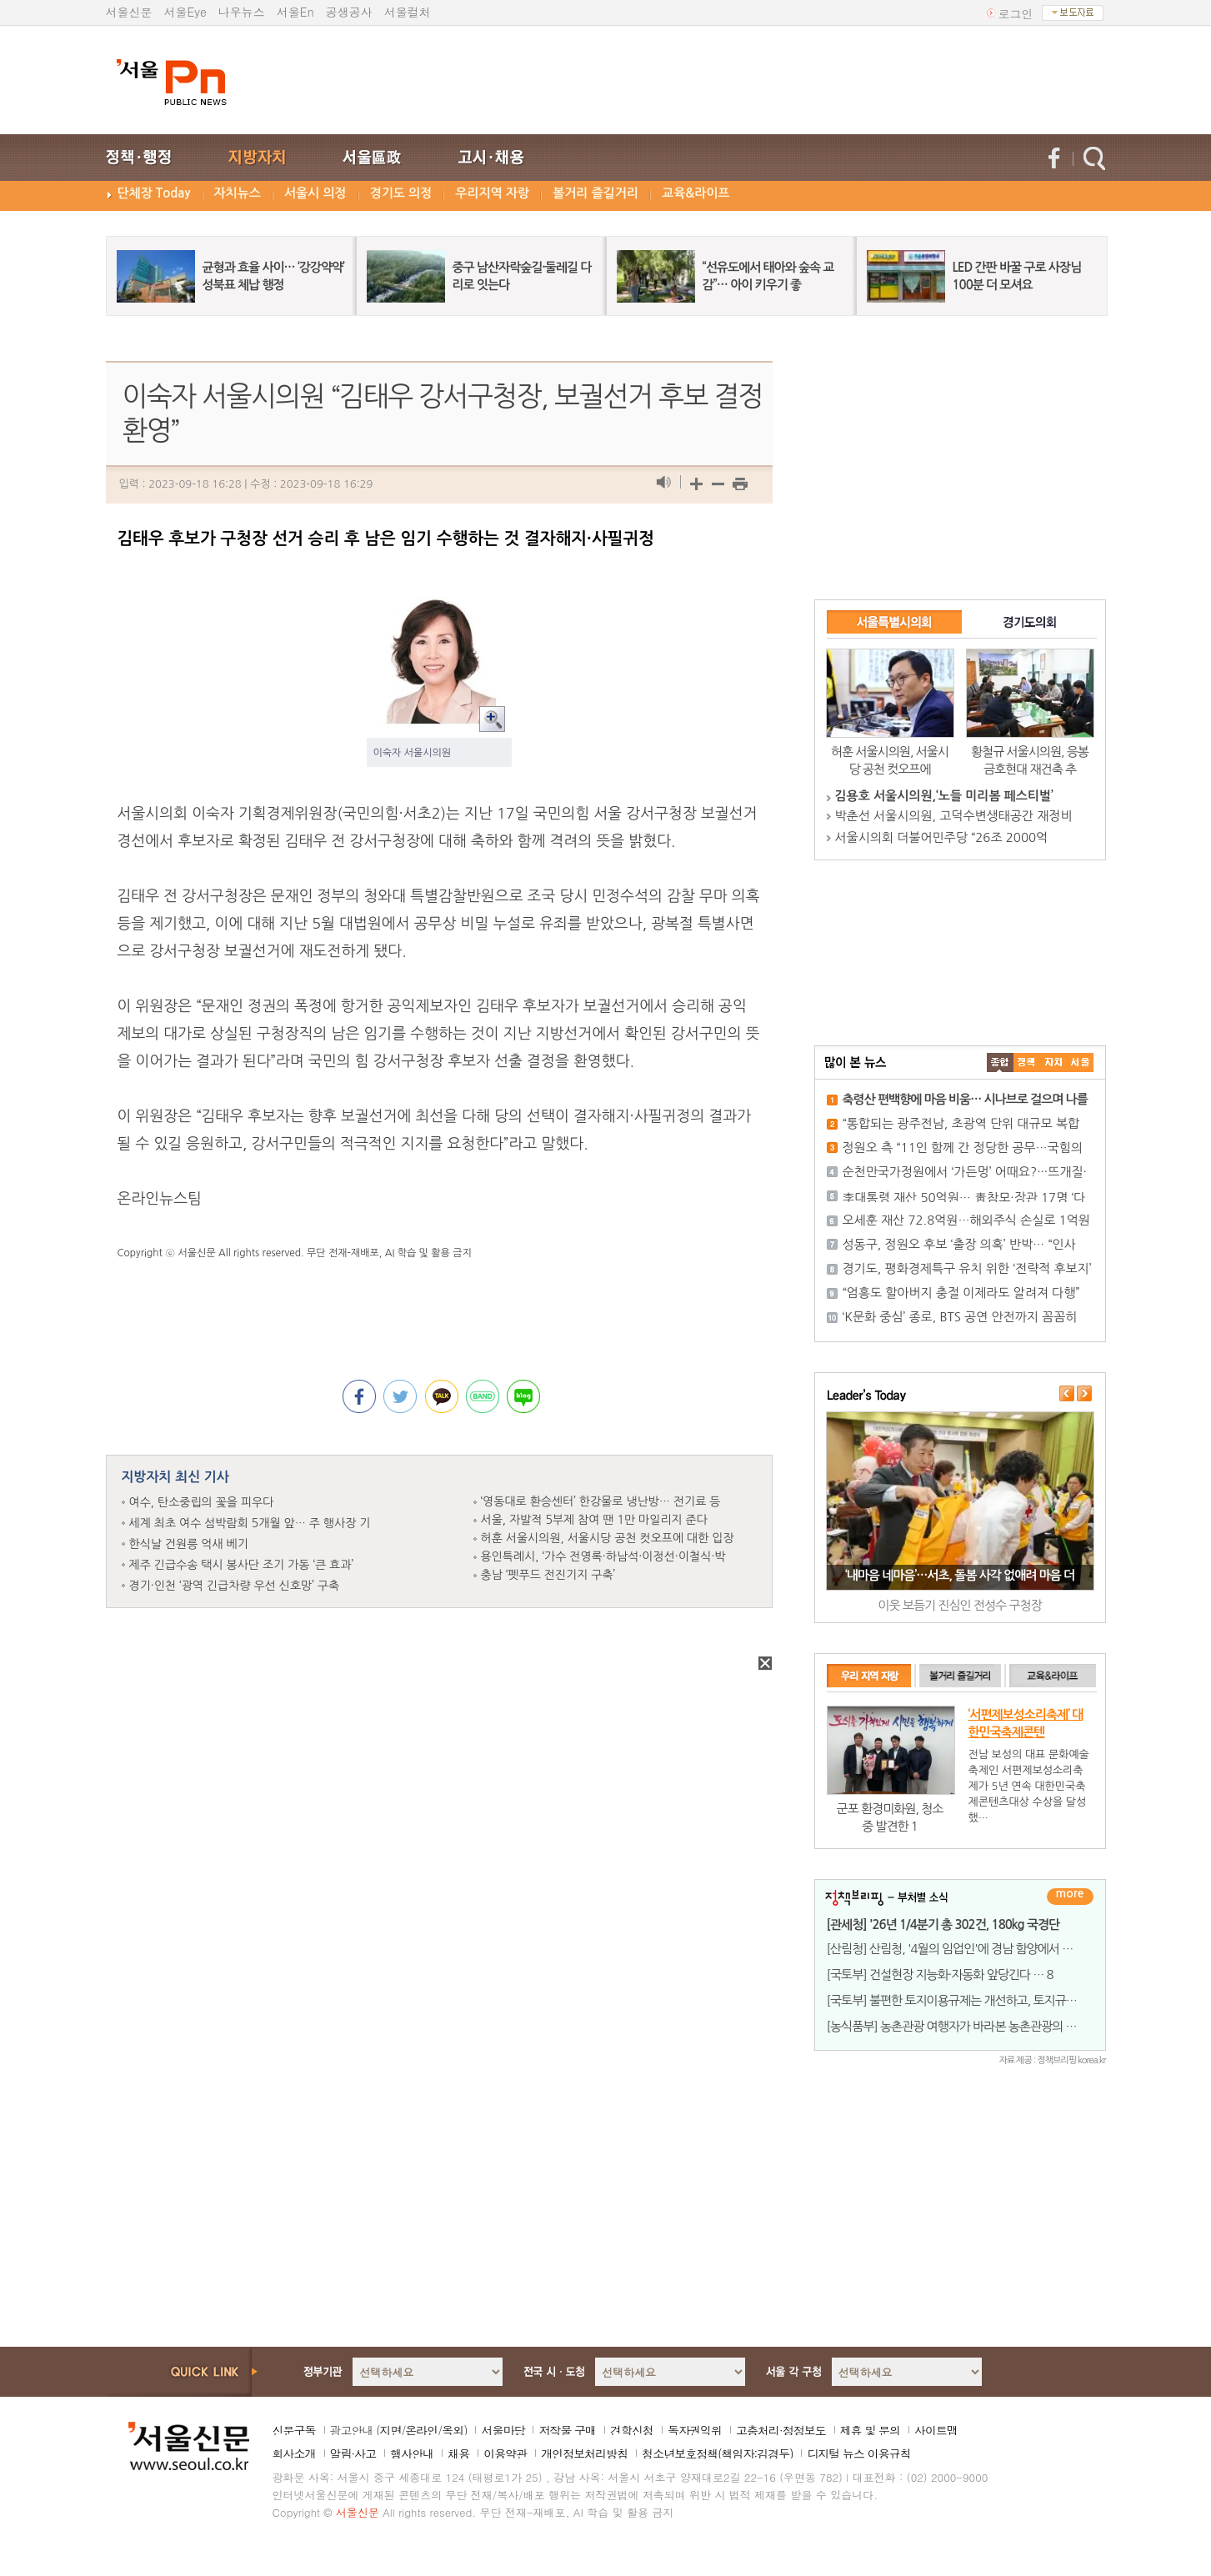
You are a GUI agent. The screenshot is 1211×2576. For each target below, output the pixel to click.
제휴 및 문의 (870, 2430)
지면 (390, 2430)
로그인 (1015, 13)
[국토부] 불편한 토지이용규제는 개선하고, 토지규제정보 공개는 (980, 2000)
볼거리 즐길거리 (595, 193)
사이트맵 (936, 2430)
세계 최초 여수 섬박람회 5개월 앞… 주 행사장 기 (250, 1523)
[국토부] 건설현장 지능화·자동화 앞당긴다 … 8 (940, 1974)
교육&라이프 (695, 193)
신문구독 (294, 2430)
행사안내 (411, 2453)
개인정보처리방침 (584, 2453)
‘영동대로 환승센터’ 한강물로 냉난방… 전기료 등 (601, 1501)
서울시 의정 (315, 193)
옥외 (452, 2430)
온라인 (421, 2430)
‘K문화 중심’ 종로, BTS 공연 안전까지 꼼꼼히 (960, 1317)
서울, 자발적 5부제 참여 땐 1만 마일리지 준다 (594, 1520)
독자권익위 (695, 2430)
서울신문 (129, 11)
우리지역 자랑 (492, 193)
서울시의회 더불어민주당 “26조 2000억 (941, 837)
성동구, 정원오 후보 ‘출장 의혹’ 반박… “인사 (959, 1244)
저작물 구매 (567, 2430)
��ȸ (1080, 1062)
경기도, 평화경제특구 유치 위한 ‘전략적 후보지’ (967, 1268)
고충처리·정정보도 (781, 2430)
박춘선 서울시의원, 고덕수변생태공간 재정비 (954, 815)
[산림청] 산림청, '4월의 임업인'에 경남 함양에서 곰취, (957, 1948)
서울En (295, 11)
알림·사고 (353, 2453)
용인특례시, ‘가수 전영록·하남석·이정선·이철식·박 (603, 1556)
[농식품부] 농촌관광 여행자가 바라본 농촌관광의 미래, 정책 (971, 2026)
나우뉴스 (241, 11)
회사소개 (294, 2453)
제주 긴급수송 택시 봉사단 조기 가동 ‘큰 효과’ (241, 1565)
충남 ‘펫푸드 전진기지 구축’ (548, 1575)
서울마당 (502, 2430)
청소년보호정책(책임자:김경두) (717, 2453)
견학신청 (631, 2430)
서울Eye (185, 11)
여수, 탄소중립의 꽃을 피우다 (201, 1502)
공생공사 (349, 11)
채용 (458, 2453)
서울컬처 (407, 11)
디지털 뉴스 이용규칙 (858, 2453)
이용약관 (505, 2453)
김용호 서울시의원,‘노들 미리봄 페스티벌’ (944, 795)
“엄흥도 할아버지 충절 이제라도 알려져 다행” (961, 1292)
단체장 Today (154, 193)
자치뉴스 (237, 193)
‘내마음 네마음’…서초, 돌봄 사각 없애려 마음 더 (959, 1575)
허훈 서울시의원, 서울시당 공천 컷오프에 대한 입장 (607, 1538)
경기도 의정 (401, 193)
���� (1000, 1062)
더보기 (1070, 1896)
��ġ (1026, 1062)
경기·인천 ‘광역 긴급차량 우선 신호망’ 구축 (234, 1585)
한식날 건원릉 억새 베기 (188, 1544)
